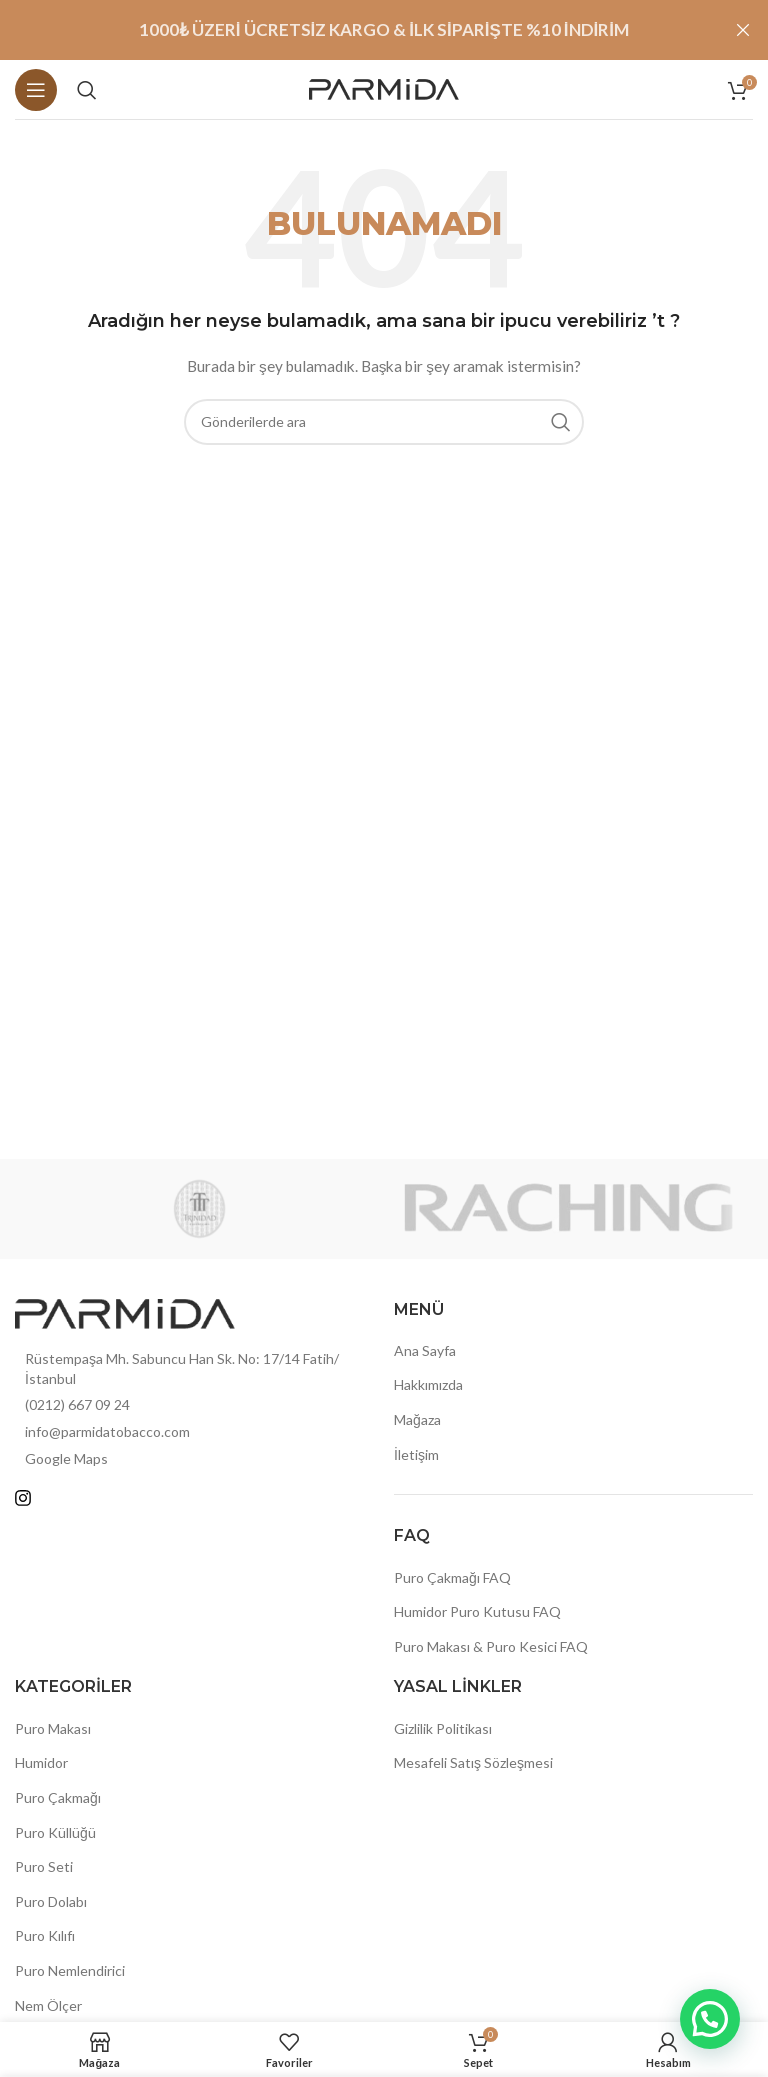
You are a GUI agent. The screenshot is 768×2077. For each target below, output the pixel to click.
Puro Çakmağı (58, 1797)
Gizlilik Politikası (443, 1728)
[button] (710, 2019)
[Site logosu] (384, 87)
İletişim (416, 1454)
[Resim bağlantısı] (125, 1311)
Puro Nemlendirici (70, 1970)
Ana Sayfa (425, 1350)
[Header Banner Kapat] (743, 30)
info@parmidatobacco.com (107, 1431)
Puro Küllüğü (55, 1832)
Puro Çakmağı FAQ (452, 1577)
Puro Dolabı (51, 1901)
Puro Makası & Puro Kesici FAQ (491, 1646)
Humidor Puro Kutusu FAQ (477, 1611)
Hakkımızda (428, 1384)
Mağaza (417, 1419)
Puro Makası (53, 1728)
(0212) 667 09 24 (77, 1404)
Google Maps (66, 1458)
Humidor (41, 1762)
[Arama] (87, 90)
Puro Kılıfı (45, 1935)
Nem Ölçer (48, 2005)
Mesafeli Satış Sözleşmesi (473, 1762)
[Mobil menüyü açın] (36, 90)
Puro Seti (44, 1866)
